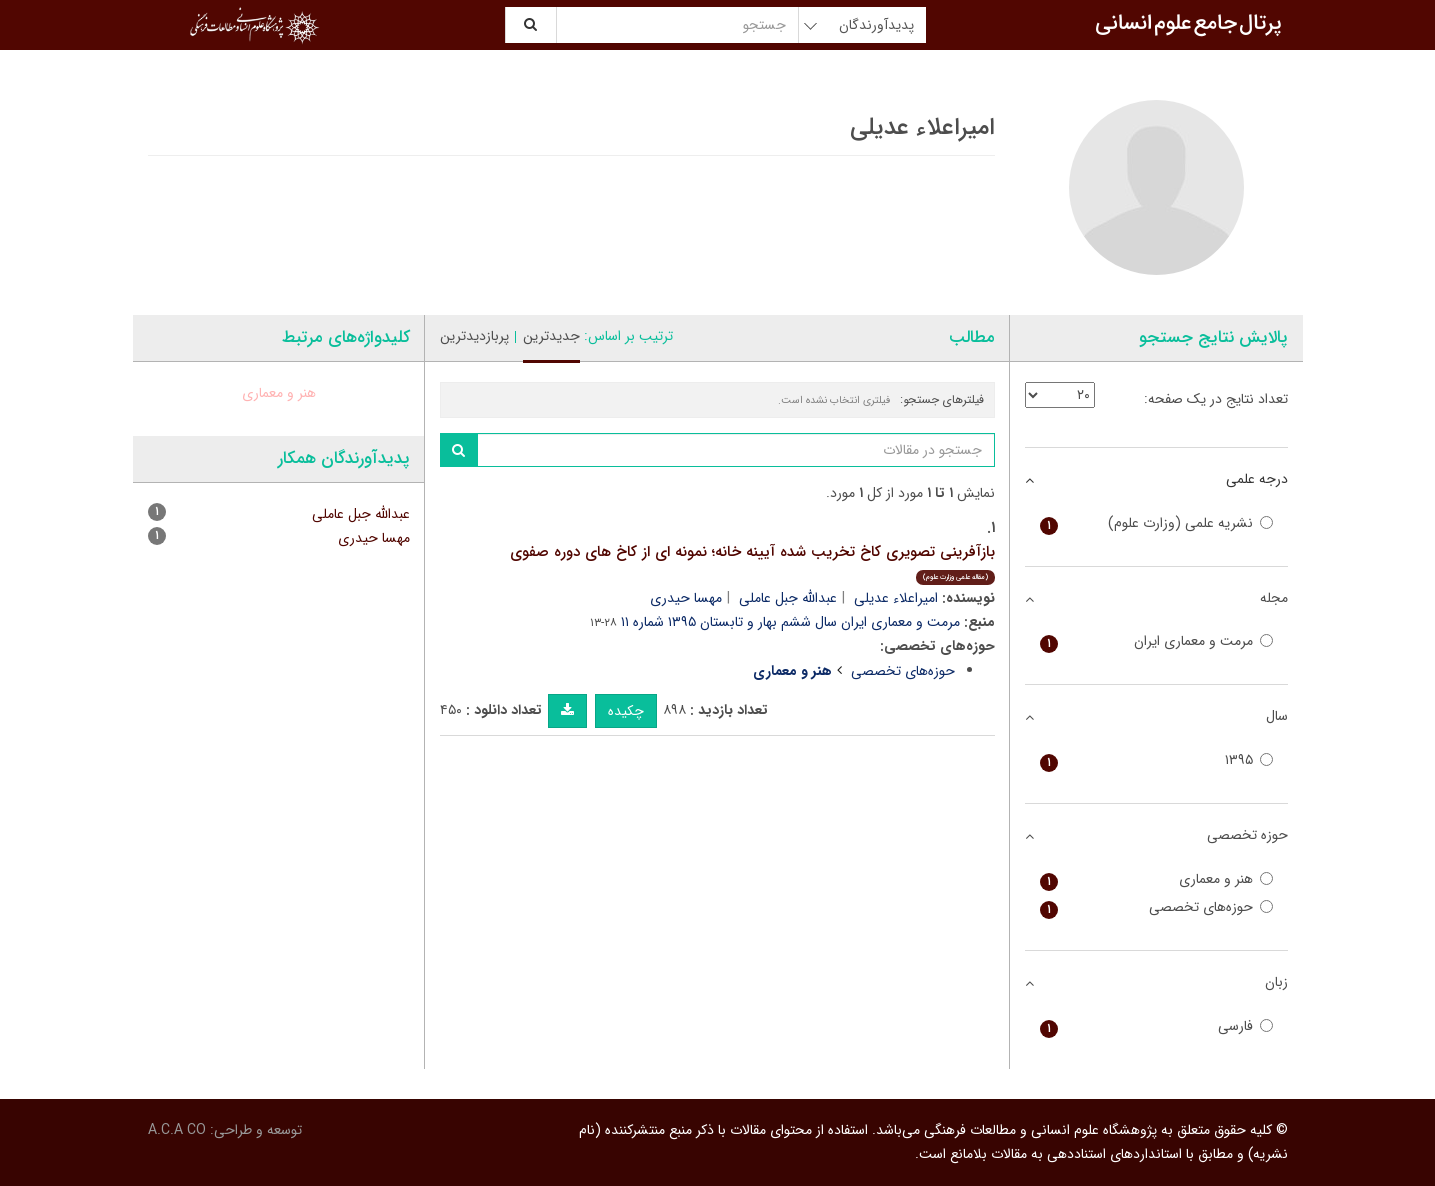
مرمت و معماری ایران (1156, 641)
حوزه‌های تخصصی (903, 671)
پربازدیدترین (474, 336)
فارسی (1156, 1026)
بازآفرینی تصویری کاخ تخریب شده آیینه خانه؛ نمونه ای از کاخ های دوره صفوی (752, 562)
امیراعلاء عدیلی (896, 598)
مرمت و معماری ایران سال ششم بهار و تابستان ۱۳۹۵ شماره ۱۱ (790, 622)
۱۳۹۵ (1156, 760)
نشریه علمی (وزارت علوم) (1156, 523)
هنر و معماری (279, 393)
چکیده (626, 711)
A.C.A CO (177, 1130)
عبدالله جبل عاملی (788, 598)
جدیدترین (551, 336)
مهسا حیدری (686, 598)
